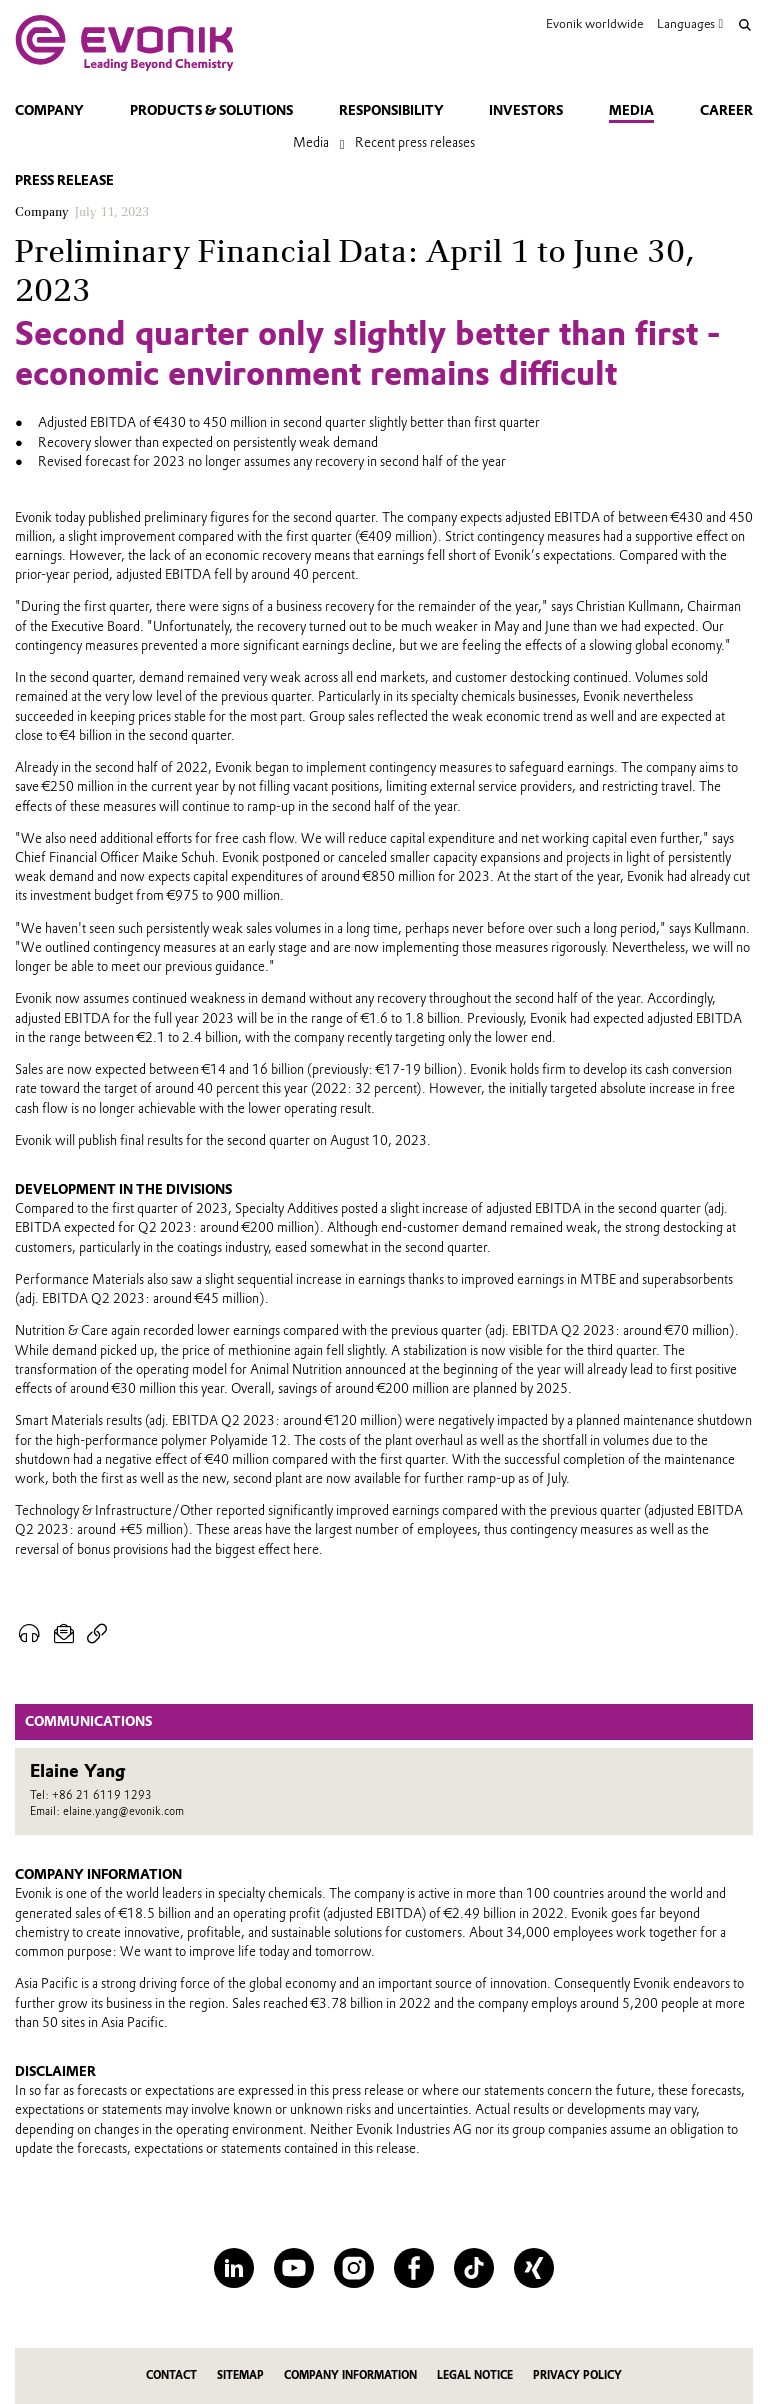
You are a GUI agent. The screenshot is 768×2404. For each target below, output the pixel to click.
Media (631, 110)
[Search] (745, 25)
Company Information (350, 2375)
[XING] (534, 2268)
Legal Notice (475, 2375)
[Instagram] (354, 2268)
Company (49, 110)
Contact (171, 2375)
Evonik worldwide (594, 23)
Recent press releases (415, 142)
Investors (526, 110)
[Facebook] (414, 2268)
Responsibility (391, 110)
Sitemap (240, 2375)
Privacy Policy (577, 2375)
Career (726, 110)
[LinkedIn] (234, 2268)
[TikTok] (474, 2268)
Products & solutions (211, 110)
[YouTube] (294, 2268)
